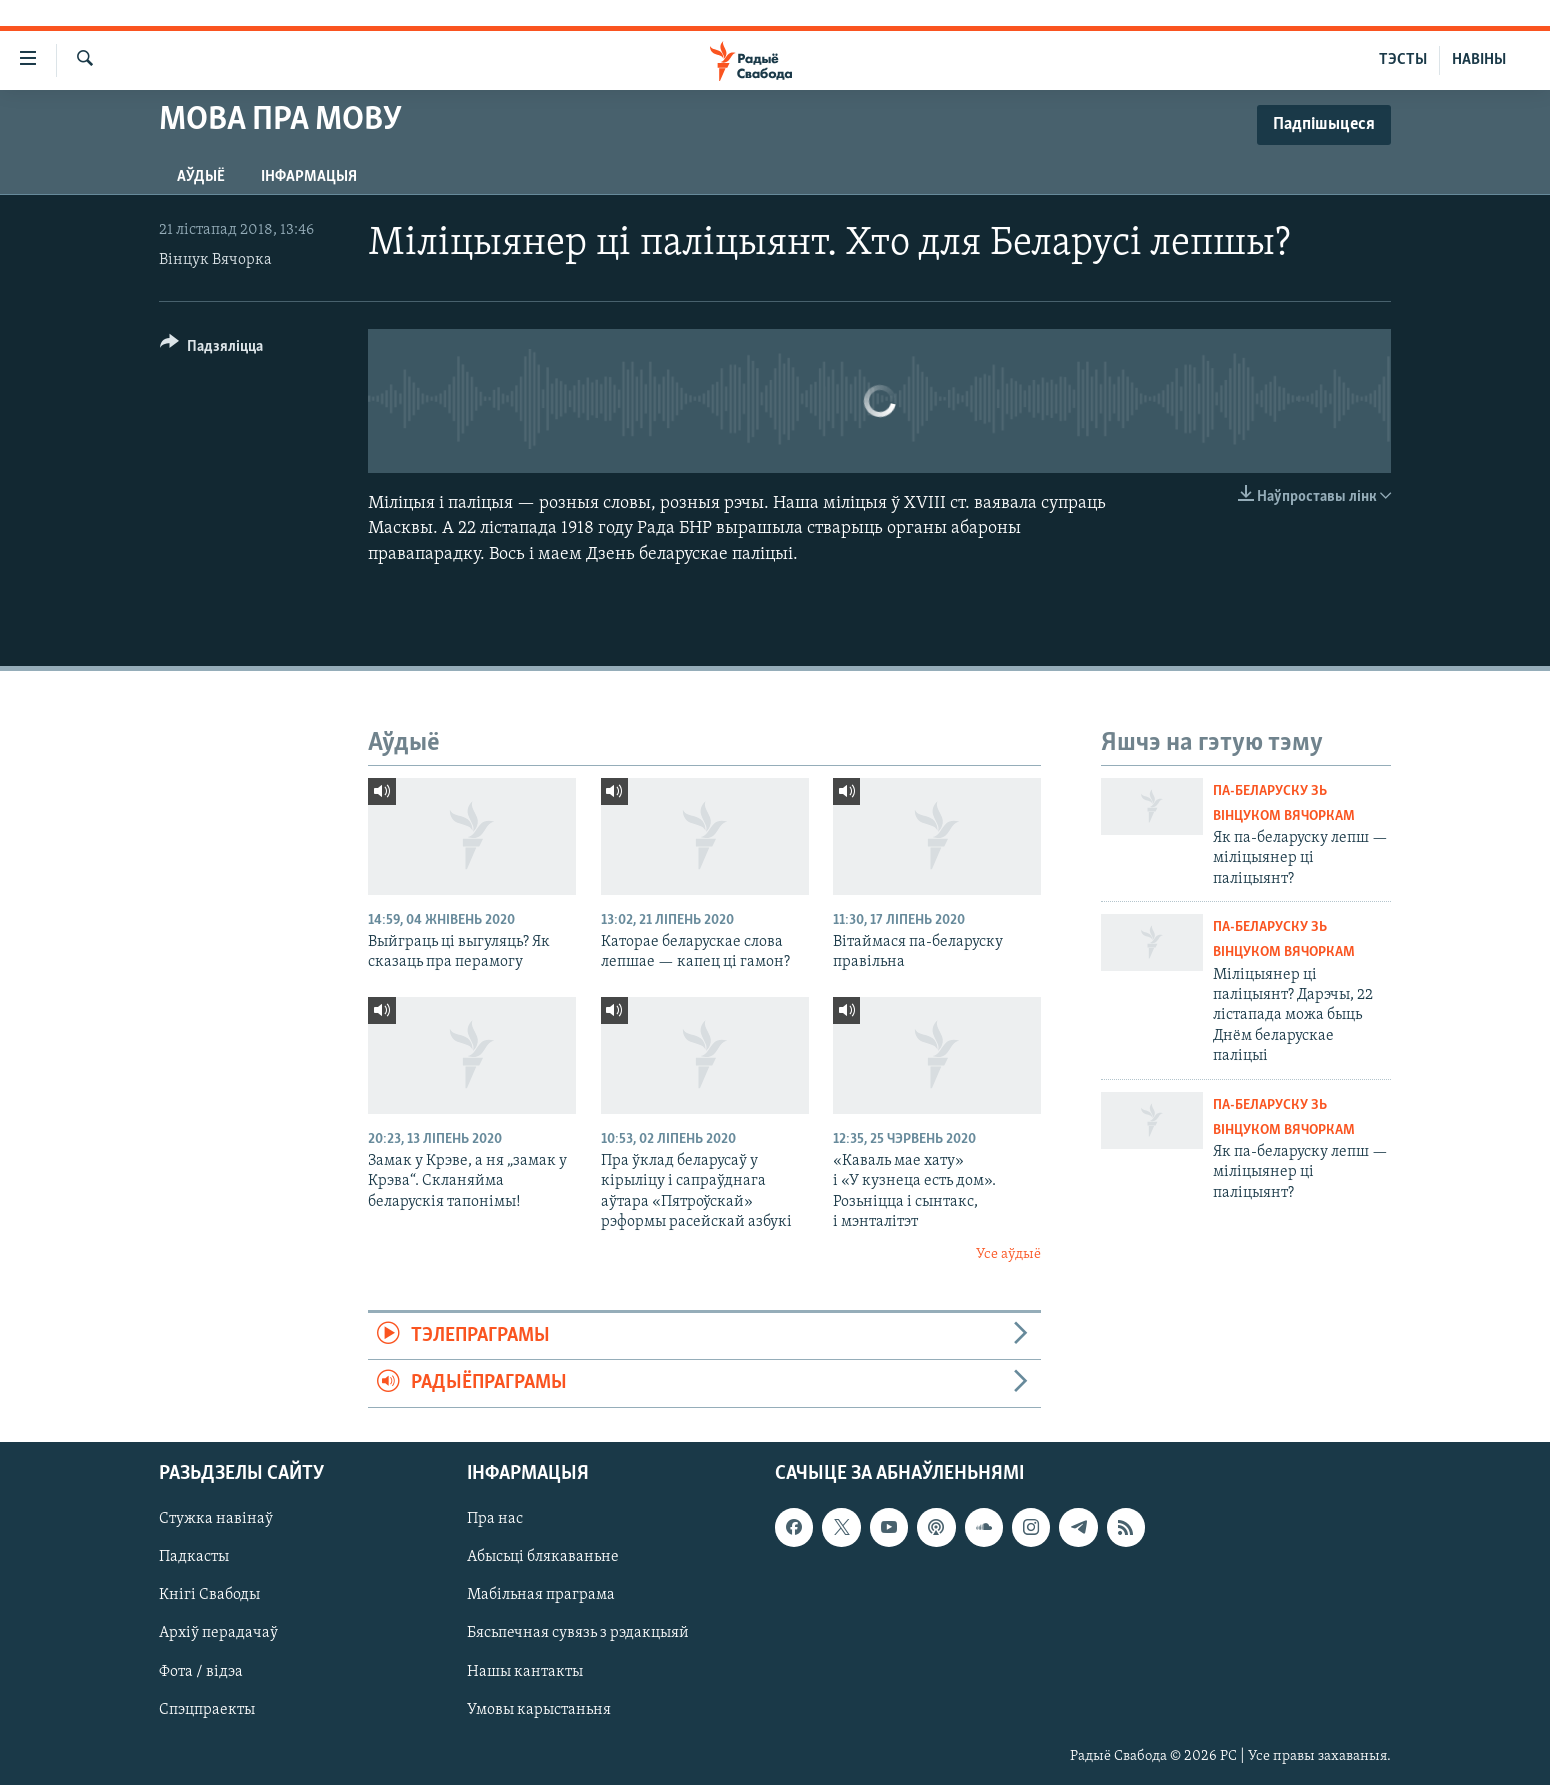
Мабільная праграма (541, 1595)
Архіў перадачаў (218, 1633)
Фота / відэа (201, 1671)
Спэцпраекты (207, 1709)
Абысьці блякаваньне (543, 1557)
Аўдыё (201, 177)
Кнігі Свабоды (209, 1595)
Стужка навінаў (216, 1519)
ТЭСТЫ (1403, 60)
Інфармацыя (309, 177)
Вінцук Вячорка (215, 260)
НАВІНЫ (1479, 60)
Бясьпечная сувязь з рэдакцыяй (578, 1633)
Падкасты (194, 1557)
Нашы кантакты (525, 1671)
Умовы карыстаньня (539, 1709)
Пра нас (495, 1519)
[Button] (211, 349)
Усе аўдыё (1008, 1254)
